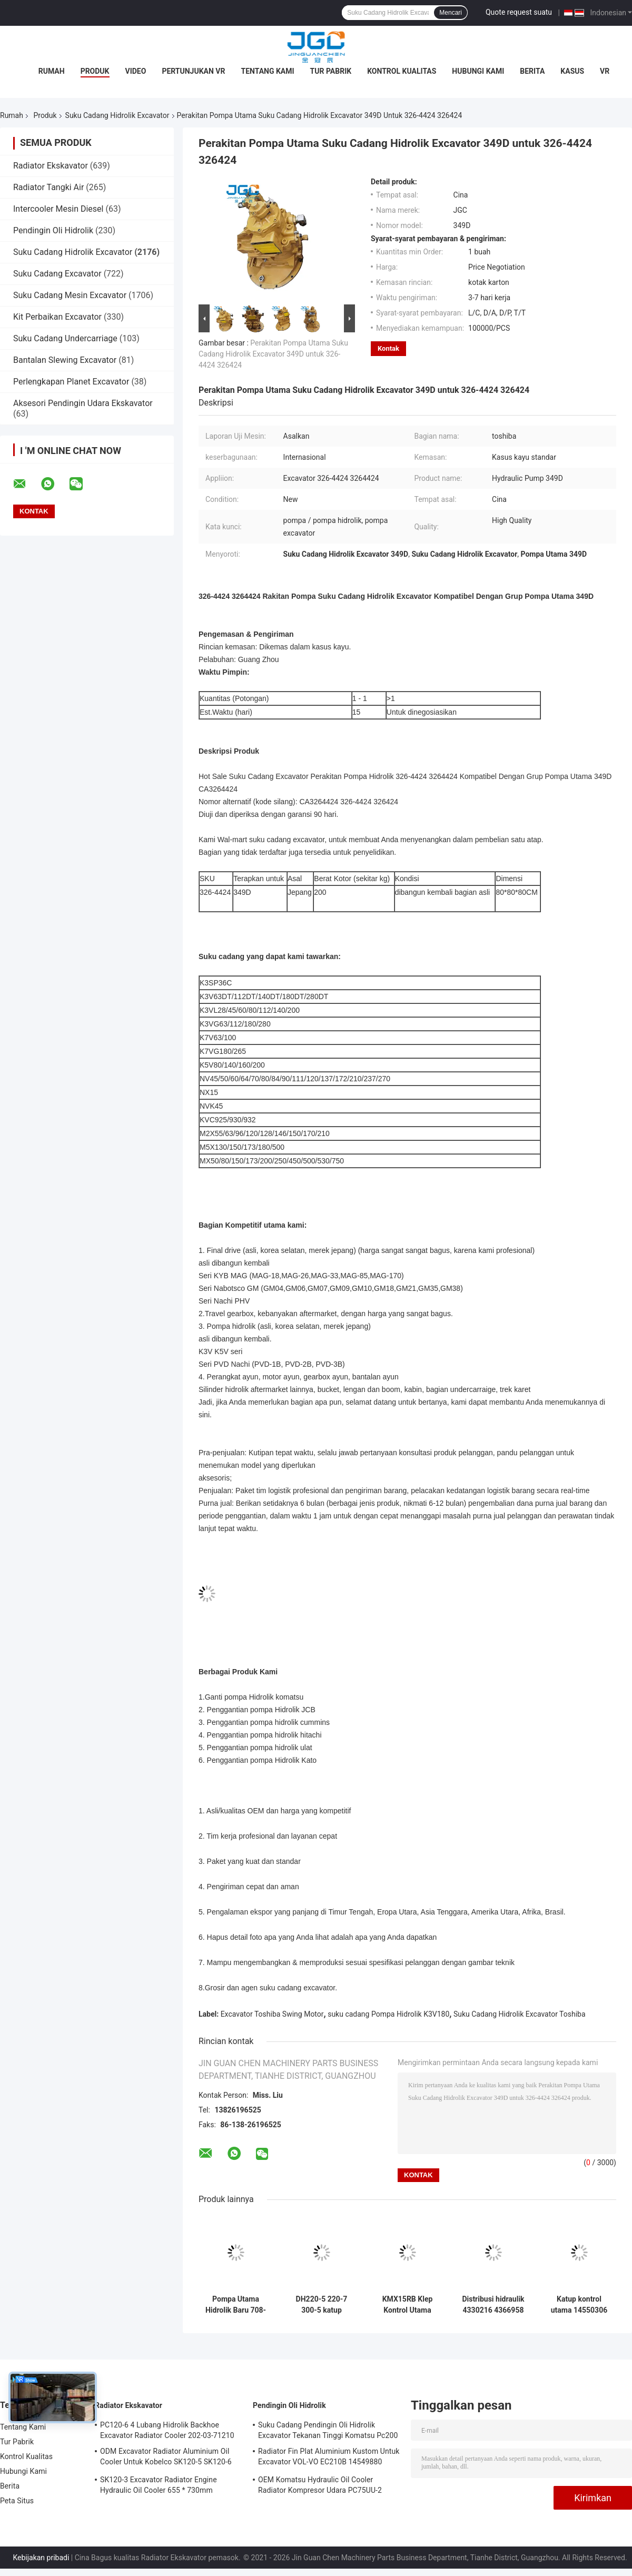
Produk (95, 71)
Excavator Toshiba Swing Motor (272, 2014)
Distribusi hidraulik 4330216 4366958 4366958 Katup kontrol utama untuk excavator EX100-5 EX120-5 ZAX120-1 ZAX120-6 (493, 2305)
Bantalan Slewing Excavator (64, 360)
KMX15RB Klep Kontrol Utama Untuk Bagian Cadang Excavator (407, 2305)
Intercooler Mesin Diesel (58, 209)
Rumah (51, 71)
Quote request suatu (519, 12)
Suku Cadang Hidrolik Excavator (117, 115)
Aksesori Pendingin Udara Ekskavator (83, 403)
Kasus (572, 71)
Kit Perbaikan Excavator (57, 317)
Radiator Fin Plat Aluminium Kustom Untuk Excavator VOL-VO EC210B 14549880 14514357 (329, 2458)
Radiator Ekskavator (50, 166)
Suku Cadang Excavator (57, 274)
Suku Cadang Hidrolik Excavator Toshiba (519, 2014)
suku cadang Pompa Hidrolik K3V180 (388, 2014)
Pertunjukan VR (193, 71)
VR (604, 71)
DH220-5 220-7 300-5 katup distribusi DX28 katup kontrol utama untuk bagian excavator (321, 2305)
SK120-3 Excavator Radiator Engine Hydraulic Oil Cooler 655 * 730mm (158, 2484)
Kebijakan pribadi (41, 2557)
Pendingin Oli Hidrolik (53, 230)
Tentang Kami (267, 71)
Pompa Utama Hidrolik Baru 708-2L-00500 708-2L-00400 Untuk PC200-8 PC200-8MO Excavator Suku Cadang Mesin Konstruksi (235, 2305)
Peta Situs (17, 2500)
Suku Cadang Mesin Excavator (69, 295)
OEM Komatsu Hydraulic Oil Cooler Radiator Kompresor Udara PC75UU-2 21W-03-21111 (320, 2486)
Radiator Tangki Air (48, 187)
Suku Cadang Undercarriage (65, 338)
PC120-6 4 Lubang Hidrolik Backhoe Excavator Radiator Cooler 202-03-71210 (167, 2430)
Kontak (388, 348)
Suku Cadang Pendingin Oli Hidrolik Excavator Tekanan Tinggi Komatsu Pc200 (328, 2430)
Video (135, 71)
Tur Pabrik (331, 71)
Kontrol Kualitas (401, 71)
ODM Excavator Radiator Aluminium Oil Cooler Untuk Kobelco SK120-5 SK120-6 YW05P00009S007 (166, 2458)
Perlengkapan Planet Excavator (71, 382)
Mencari (450, 12)
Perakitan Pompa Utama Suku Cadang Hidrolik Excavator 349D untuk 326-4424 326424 (273, 354)
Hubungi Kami (478, 71)
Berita (532, 71)
